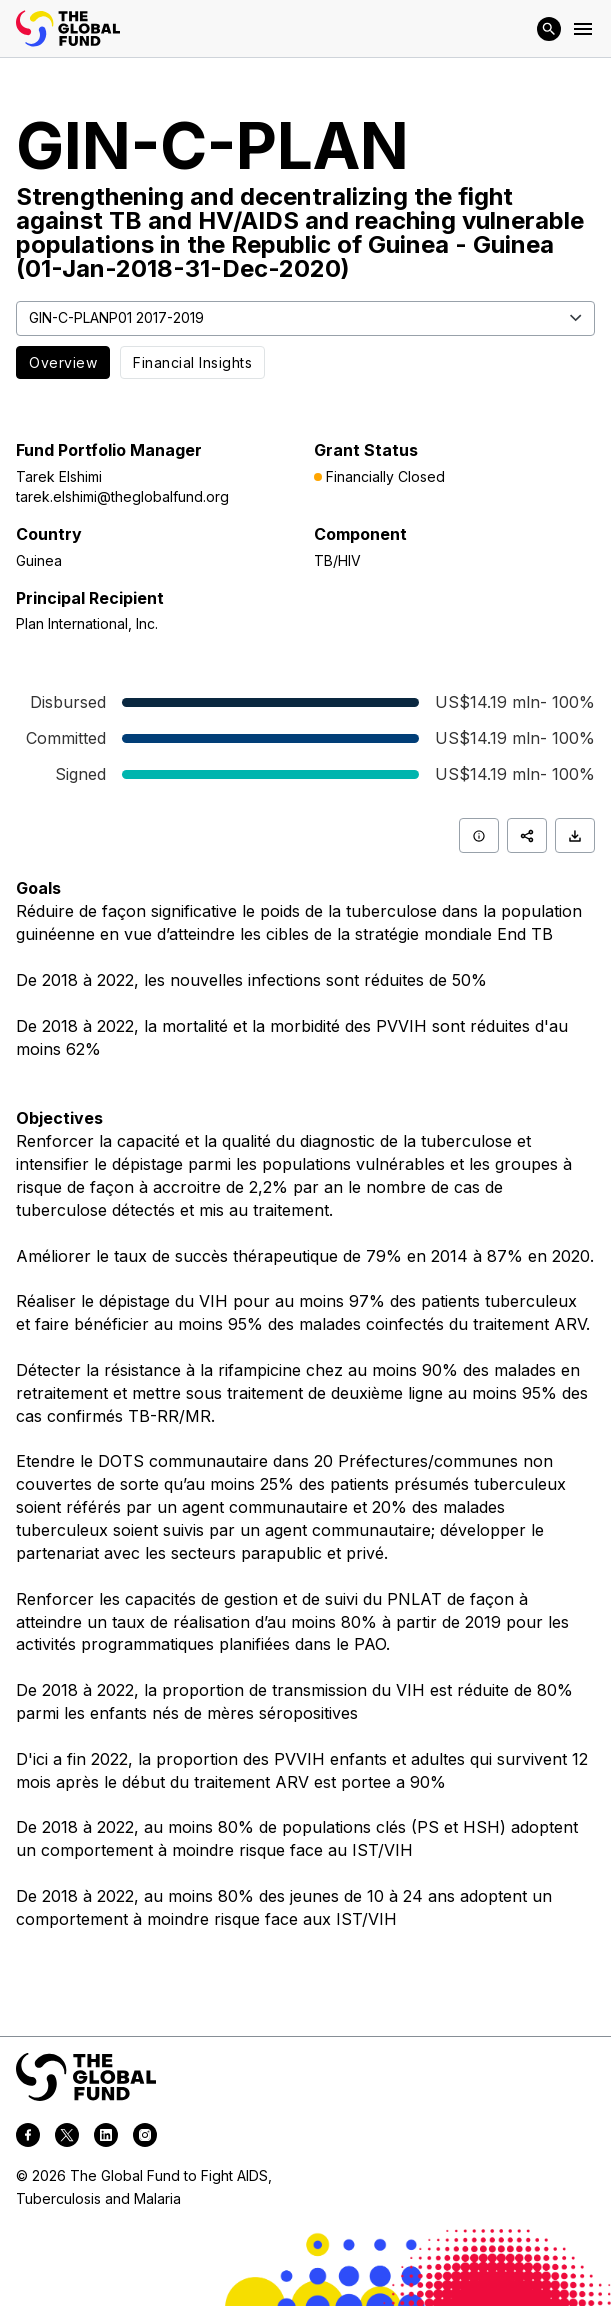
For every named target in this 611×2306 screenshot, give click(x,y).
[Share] (527, 835)
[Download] (575, 835)
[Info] (479, 835)
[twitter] (67, 2138)
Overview (63, 362)
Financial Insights (192, 362)
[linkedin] (106, 2138)
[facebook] (28, 2138)
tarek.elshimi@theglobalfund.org (122, 496)
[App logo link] (68, 28)
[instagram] (145, 2138)
